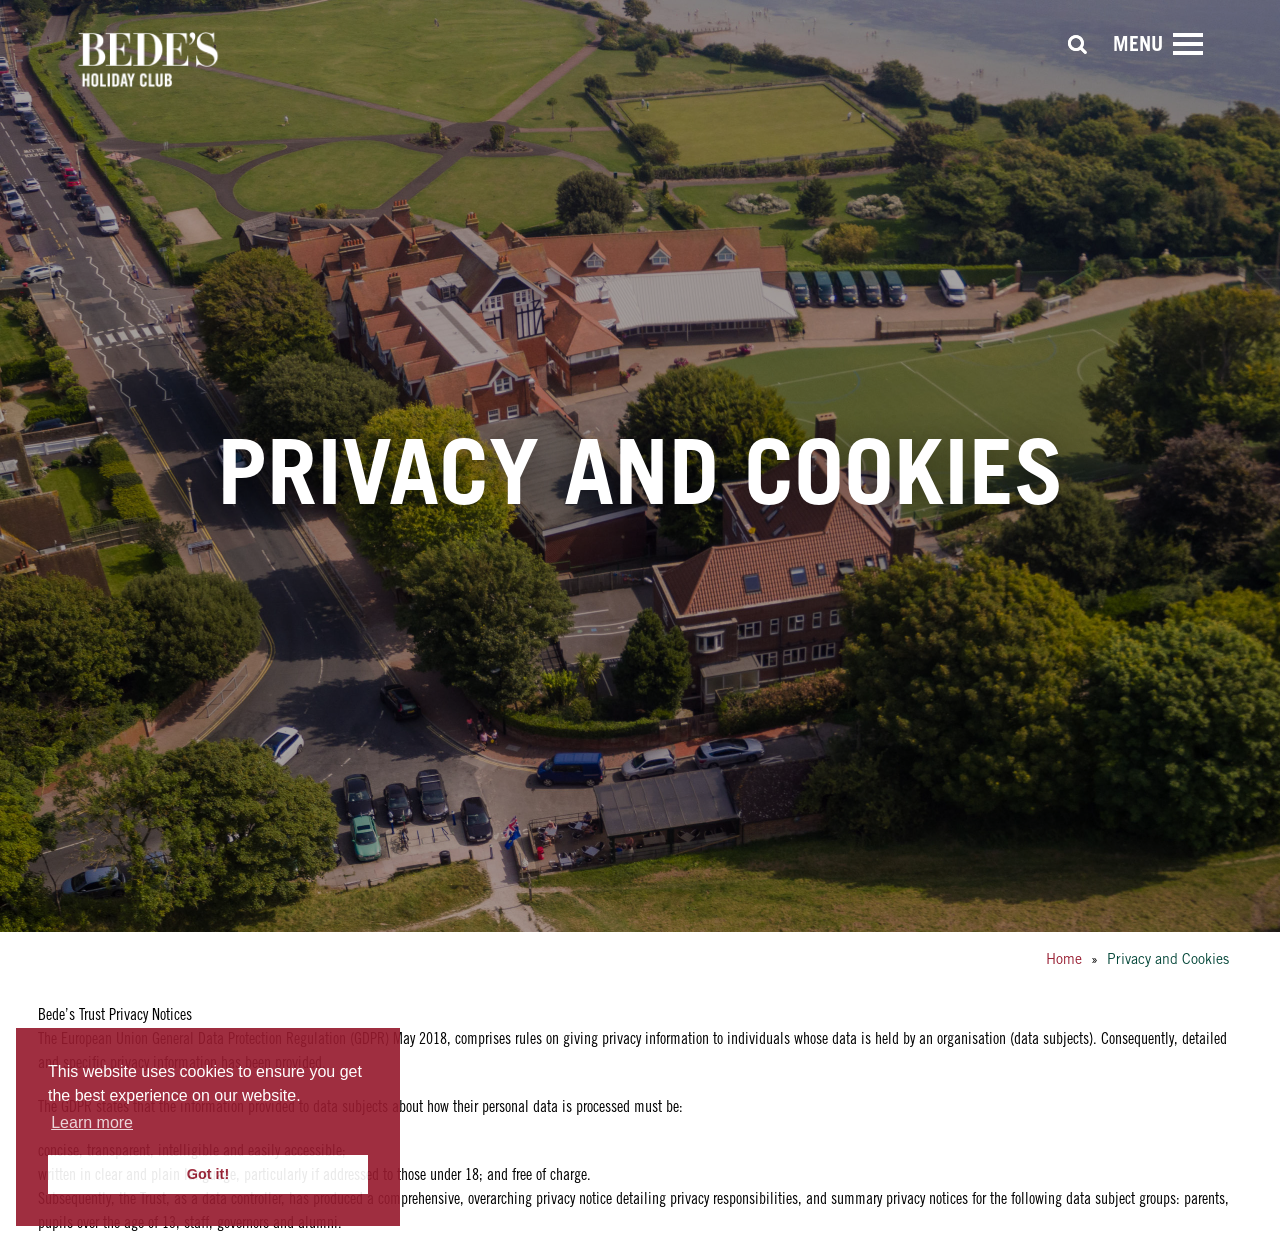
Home (1064, 959)
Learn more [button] (92, 1122)
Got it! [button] (208, 1174)
